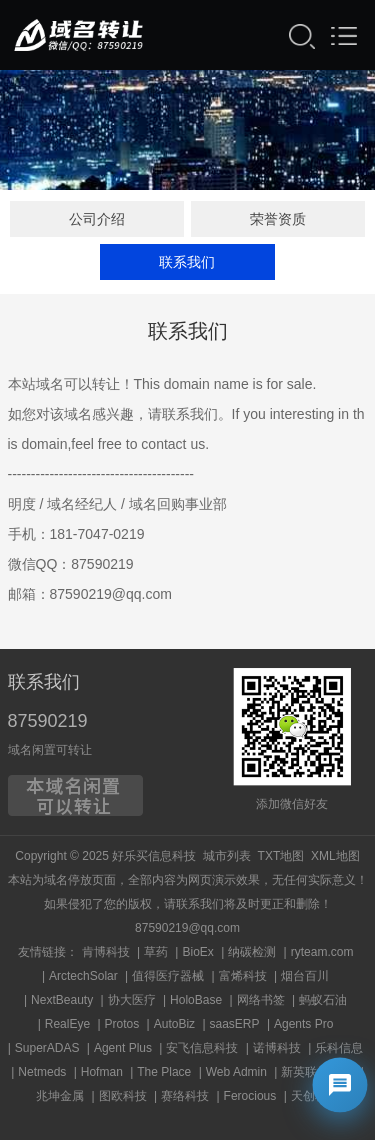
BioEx (197, 952)
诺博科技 (277, 1048)
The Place (164, 1072)
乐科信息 (339, 1048)
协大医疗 (132, 1000)
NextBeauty (62, 1000)
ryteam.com (322, 952)
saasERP (235, 1024)
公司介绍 (97, 219)
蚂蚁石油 (323, 1000)
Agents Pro (303, 1024)
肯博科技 (106, 952)
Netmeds (42, 1072)
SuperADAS (47, 1048)
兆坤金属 (60, 1096)
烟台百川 (305, 976)
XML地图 (335, 856)
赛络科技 (185, 1096)
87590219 (48, 721)
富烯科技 (243, 976)
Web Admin (236, 1072)
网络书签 (261, 1000)
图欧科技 (123, 1096)
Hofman (102, 1072)
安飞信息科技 (202, 1048)
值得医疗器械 (168, 976)
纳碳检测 (252, 952)
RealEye (67, 1024)
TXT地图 (281, 856)
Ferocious (250, 1096)
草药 (156, 952)
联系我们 (187, 262)
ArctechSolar (83, 976)
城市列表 (227, 856)
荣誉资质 (278, 219)
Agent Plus (123, 1048)
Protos (122, 1024)
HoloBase (196, 1000)
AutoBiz (174, 1024)
